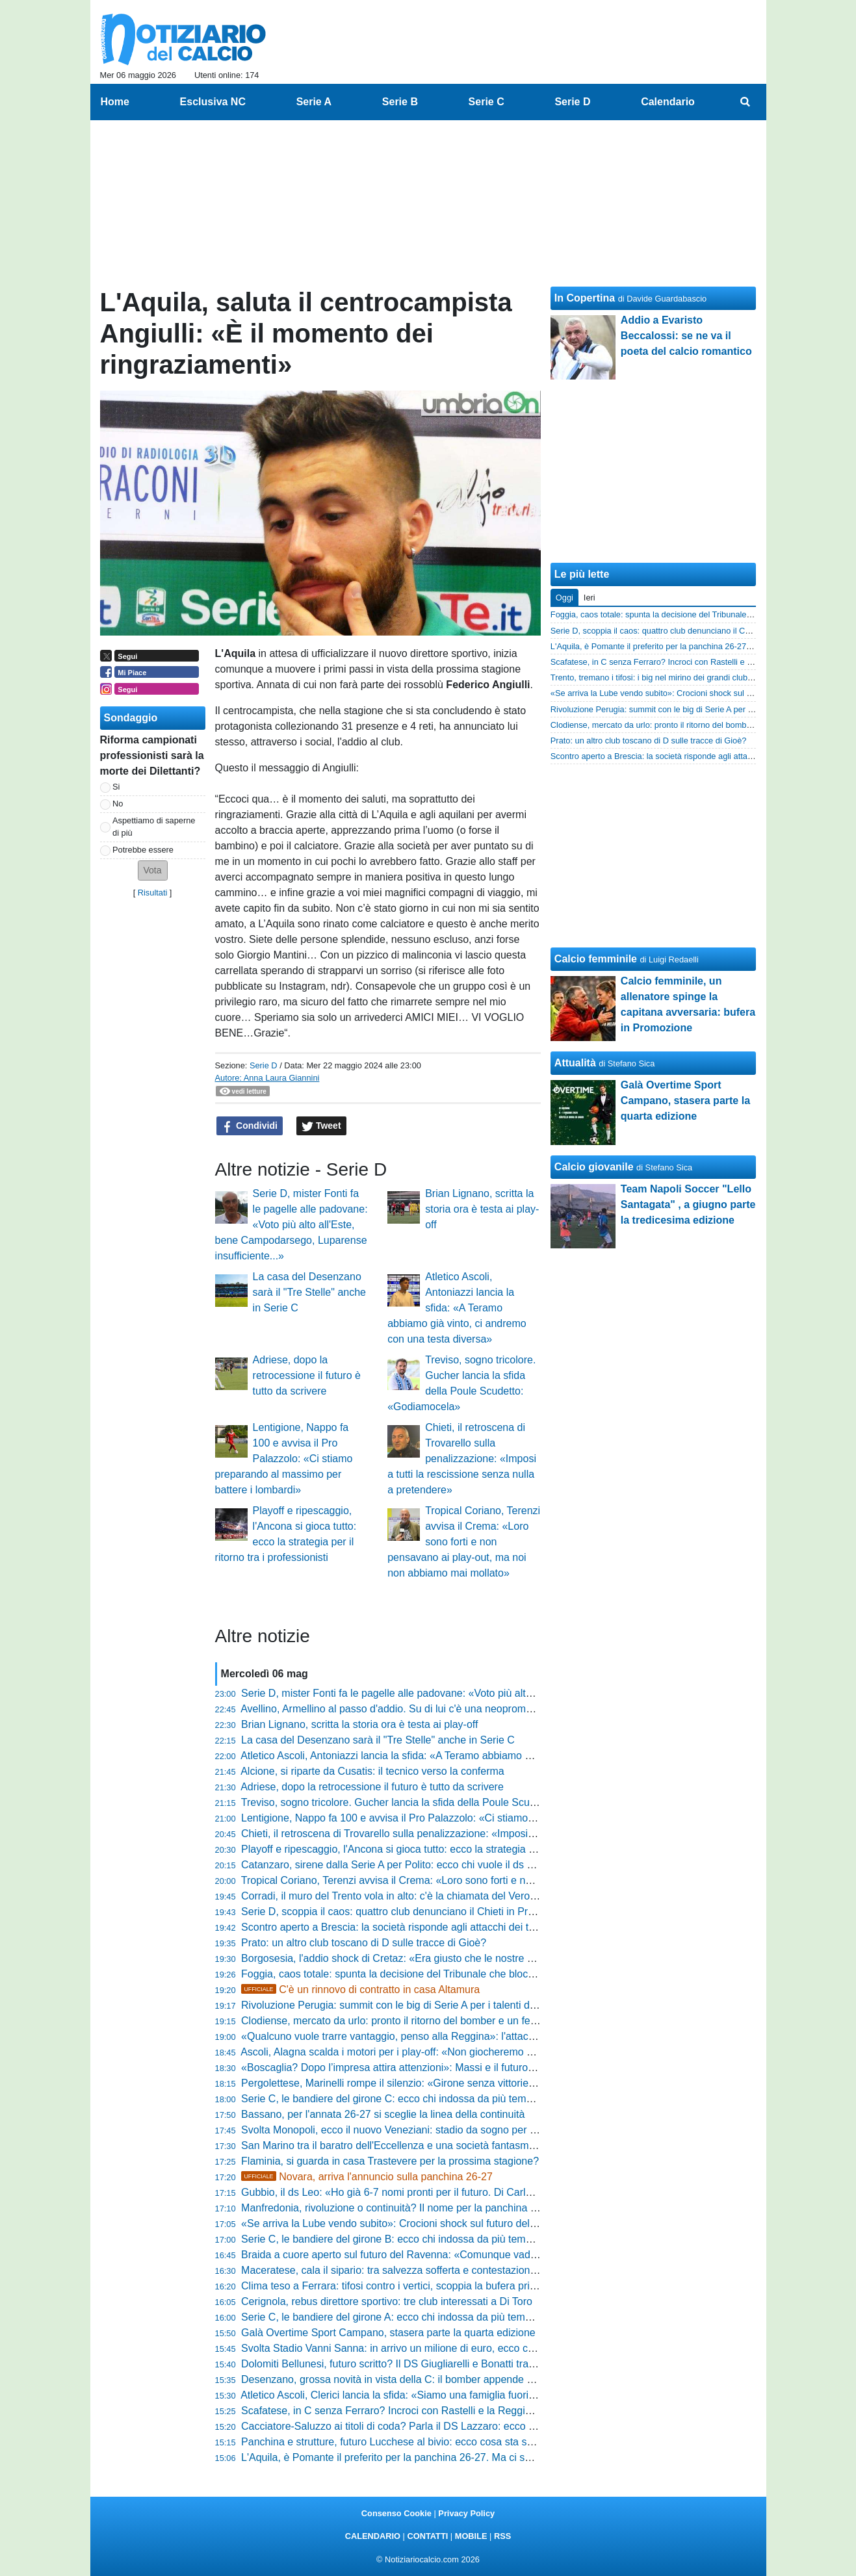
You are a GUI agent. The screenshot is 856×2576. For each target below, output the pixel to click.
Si (116, 787)
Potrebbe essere (143, 850)
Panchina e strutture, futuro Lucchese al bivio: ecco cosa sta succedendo (409, 2441)
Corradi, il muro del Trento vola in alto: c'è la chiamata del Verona (391, 1895)
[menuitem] (744, 102)
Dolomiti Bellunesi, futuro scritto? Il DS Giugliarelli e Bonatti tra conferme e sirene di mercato (453, 2363)
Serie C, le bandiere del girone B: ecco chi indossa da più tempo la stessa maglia (428, 2239)
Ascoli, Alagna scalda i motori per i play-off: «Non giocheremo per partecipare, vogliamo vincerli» (462, 2051)
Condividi (250, 1126)
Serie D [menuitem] (572, 101)
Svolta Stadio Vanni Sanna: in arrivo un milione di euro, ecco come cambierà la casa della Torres (463, 2348)
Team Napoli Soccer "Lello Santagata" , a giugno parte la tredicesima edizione (688, 1204)
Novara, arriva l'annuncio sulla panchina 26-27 (367, 2176)
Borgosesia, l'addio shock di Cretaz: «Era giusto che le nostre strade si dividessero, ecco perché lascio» (480, 1958)
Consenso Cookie (396, 2513)
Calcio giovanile (594, 1166)
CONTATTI (428, 2536)
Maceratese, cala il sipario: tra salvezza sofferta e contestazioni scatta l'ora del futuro (436, 2270)
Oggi (564, 597)
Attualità (575, 1062)
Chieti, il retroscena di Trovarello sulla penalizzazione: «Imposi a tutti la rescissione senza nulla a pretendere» (461, 1458)
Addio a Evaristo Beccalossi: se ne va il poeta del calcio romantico (686, 336)
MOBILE (471, 2536)
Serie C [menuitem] (486, 101)
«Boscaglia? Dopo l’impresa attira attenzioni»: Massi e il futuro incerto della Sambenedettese (454, 2067)
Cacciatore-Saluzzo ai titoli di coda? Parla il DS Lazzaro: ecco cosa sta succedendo (433, 2426)
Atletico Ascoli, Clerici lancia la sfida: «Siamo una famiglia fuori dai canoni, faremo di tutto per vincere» (475, 2395)
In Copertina (584, 297)
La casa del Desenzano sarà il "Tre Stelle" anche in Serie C (309, 1292)
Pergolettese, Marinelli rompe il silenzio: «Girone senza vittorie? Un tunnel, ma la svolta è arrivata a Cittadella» (495, 2083)
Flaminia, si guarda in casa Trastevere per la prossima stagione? (390, 2161)
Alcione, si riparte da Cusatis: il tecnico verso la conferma (372, 1771)
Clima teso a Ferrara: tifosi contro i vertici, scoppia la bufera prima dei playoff (417, 2285)
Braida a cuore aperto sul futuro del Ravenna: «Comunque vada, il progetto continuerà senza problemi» (479, 2254)
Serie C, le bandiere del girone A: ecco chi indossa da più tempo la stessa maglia (427, 2317)
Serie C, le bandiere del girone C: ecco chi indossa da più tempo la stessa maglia (428, 2098)
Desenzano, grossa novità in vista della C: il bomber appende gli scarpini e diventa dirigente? (455, 2379)
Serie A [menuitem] (314, 101)
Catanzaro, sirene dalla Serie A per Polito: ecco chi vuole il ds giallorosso (409, 1864)
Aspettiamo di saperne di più (153, 827)
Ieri (589, 597)
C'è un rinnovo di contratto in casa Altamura (360, 1989)
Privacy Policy (466, 2513)
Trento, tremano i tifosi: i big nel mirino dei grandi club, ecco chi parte (677, 677)
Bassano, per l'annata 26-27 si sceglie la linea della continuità (383, 2114)
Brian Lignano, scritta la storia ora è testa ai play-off (482, 1209)
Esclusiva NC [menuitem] (213, 101)
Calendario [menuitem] (668, 101)
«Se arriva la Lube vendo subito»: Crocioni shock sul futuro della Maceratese (418, 2223)
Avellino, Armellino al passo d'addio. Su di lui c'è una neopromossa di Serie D (418, 1708)
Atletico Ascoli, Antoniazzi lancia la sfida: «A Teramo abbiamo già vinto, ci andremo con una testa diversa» (456, 1308)
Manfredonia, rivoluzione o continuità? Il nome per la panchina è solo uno (409, 2207)
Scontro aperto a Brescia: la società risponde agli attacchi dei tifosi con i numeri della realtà (450, 1927)
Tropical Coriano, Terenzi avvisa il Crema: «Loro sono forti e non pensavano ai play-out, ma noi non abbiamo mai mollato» (463, 1541)
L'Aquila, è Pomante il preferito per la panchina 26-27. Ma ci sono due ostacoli (421, 2457)
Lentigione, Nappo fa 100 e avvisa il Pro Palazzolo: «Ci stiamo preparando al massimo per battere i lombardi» (284, 1458)
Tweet (321, 1126)
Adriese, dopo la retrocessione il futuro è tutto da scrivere (307, 1375)
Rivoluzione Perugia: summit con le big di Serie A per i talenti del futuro (404, 2005)
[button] (153, 870)
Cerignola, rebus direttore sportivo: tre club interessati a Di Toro (386, 2301)
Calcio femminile (595, 958)
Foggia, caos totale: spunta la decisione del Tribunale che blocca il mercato (414, 1973)
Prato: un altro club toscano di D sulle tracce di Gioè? (363, 1942)
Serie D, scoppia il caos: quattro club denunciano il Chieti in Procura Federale (419, 1911)
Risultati (153, 892)
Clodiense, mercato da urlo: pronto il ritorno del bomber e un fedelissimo (407, 2020)
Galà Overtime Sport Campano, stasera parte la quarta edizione (388, 2332)
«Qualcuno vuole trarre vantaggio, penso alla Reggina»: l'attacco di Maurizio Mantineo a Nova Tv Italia (477, 2036)
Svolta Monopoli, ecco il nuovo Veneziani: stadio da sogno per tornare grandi (417, 2129)
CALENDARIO (372, 2536)
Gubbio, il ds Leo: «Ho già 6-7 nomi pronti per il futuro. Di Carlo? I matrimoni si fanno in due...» (459, 2192)
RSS (502, 2536)
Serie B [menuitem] (400, 101)
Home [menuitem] (115, 101)
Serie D (264, 1065)
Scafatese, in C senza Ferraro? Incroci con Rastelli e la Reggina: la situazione (420, 2410)
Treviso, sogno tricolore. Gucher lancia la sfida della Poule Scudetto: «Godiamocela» (436, 1802)
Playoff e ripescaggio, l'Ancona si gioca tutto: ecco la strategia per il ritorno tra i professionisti (454, 1849)
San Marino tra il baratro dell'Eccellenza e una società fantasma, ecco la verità (421, 2145)
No (117, 803)
